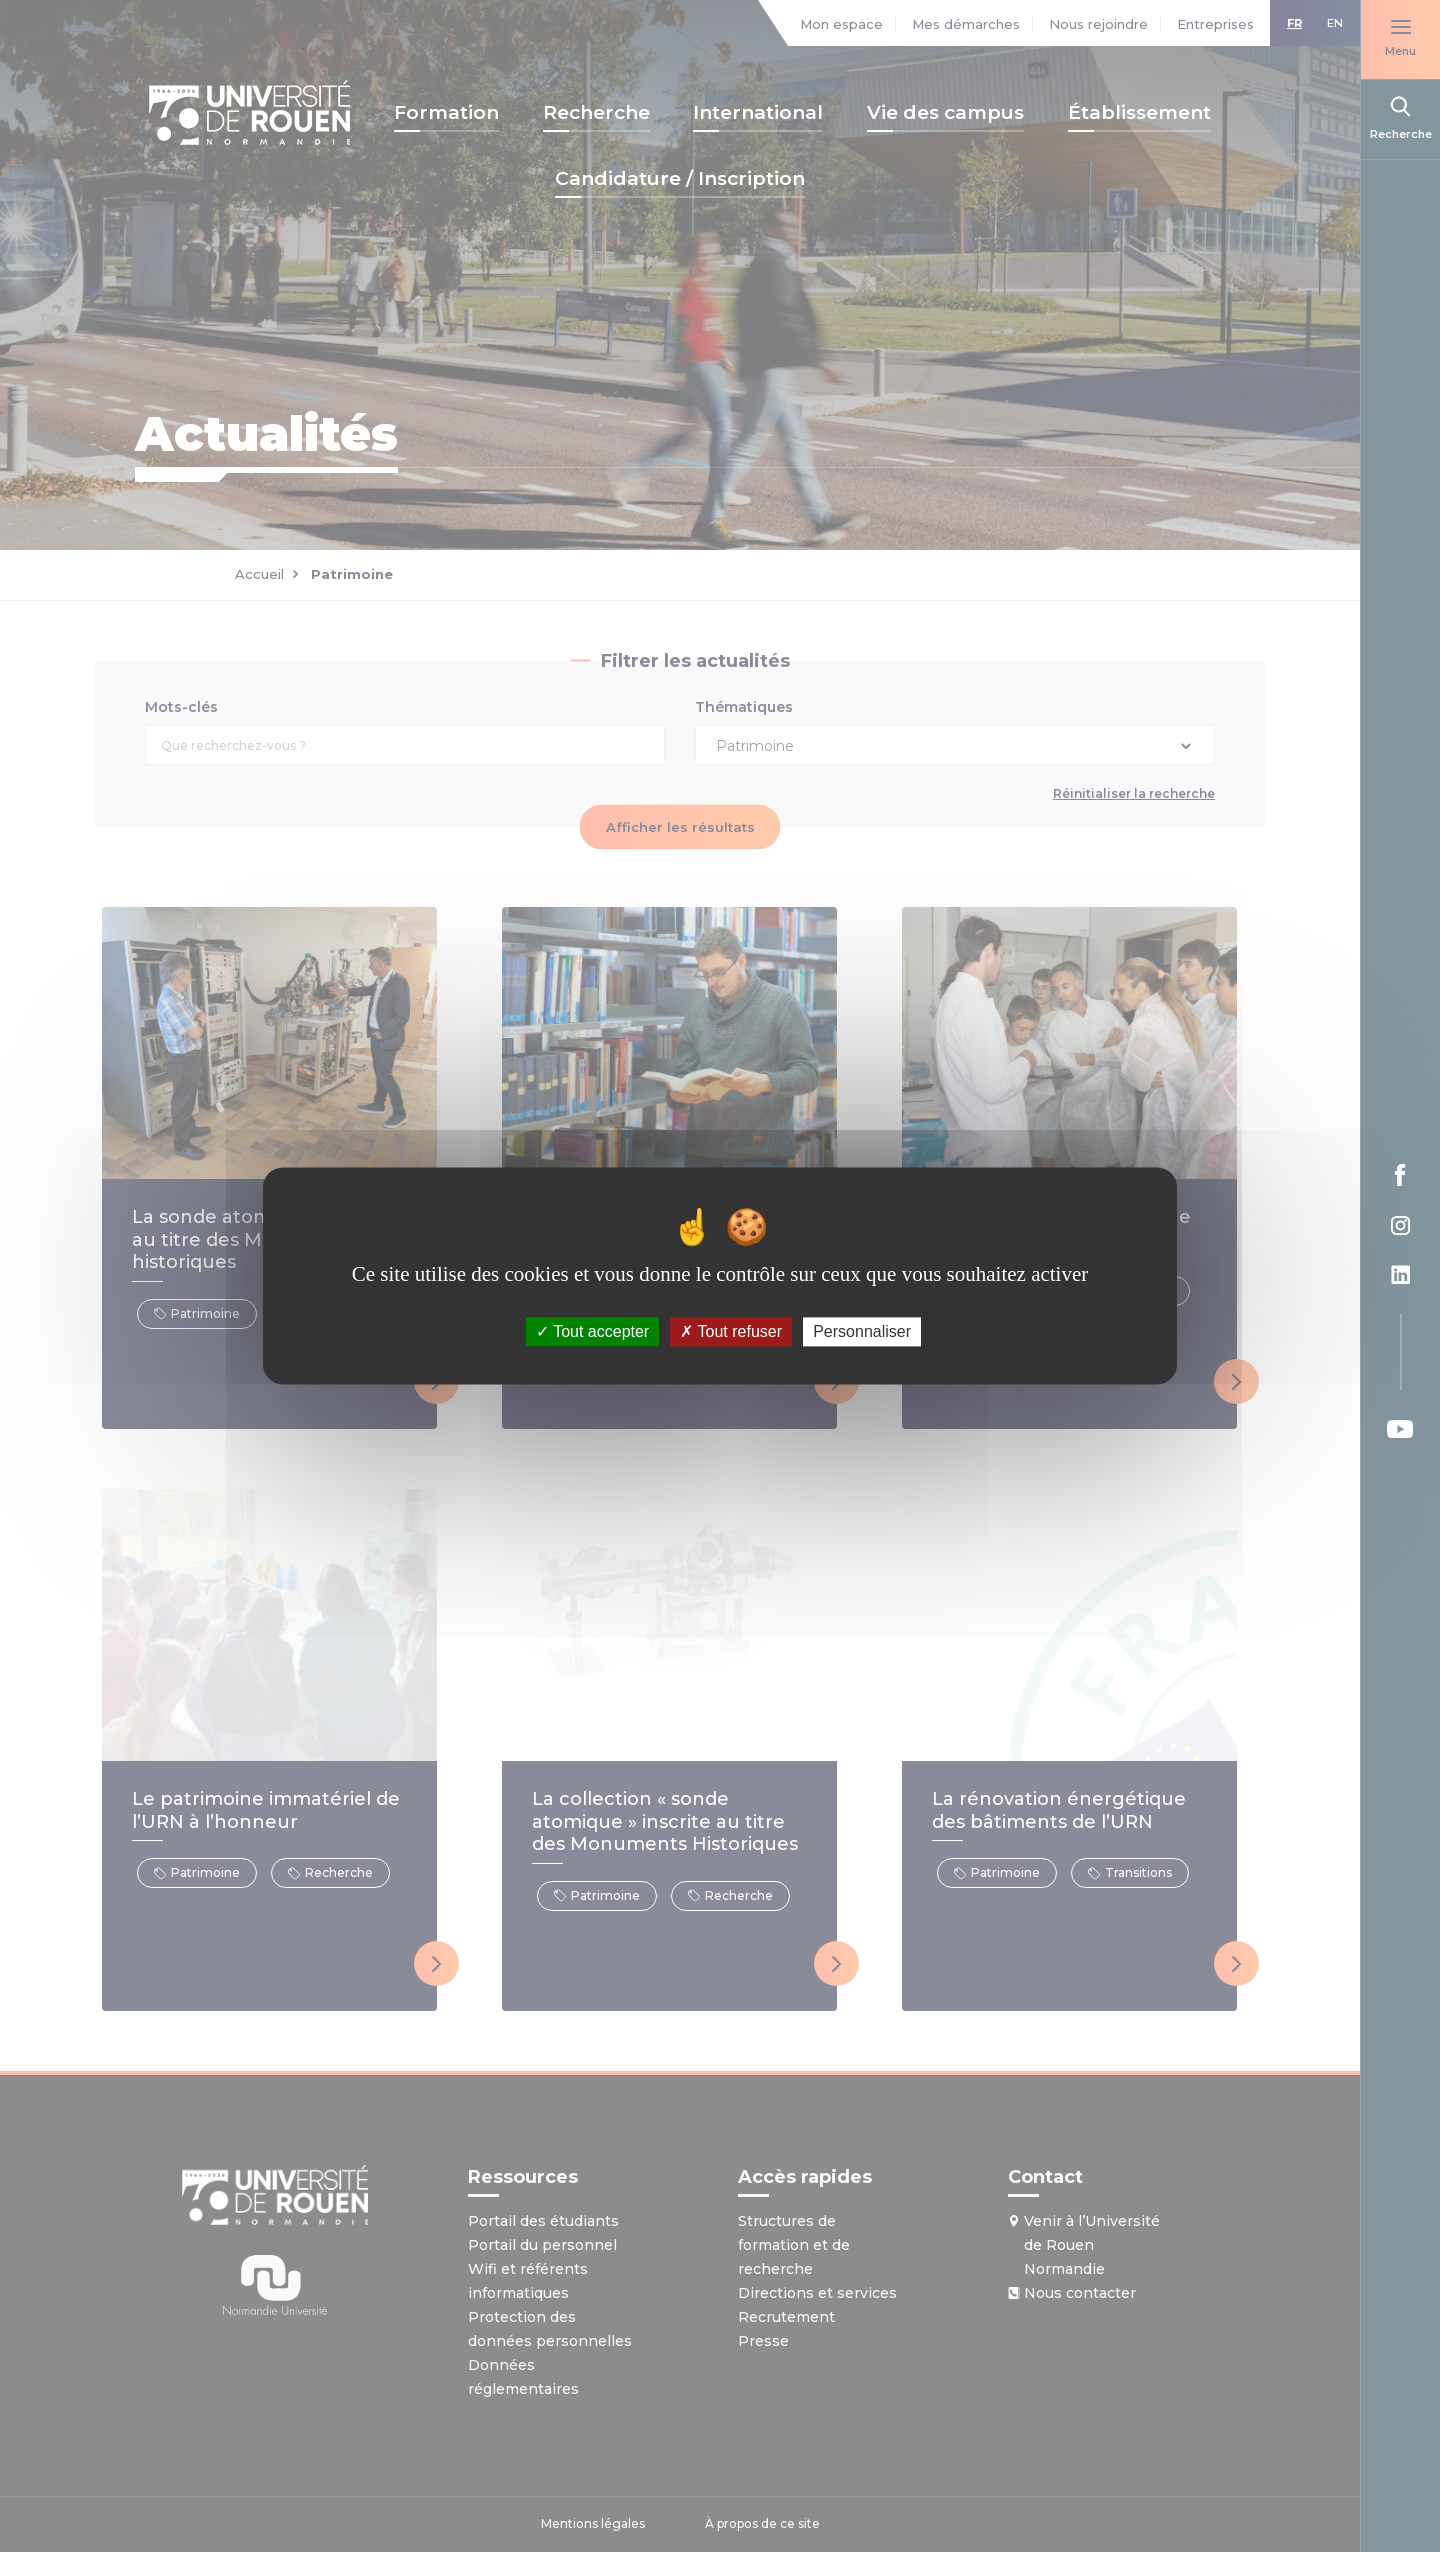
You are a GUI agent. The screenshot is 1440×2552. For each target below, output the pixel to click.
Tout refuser (731, 1331)
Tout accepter (592, 1331)
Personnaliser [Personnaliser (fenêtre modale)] (862, 1331)
